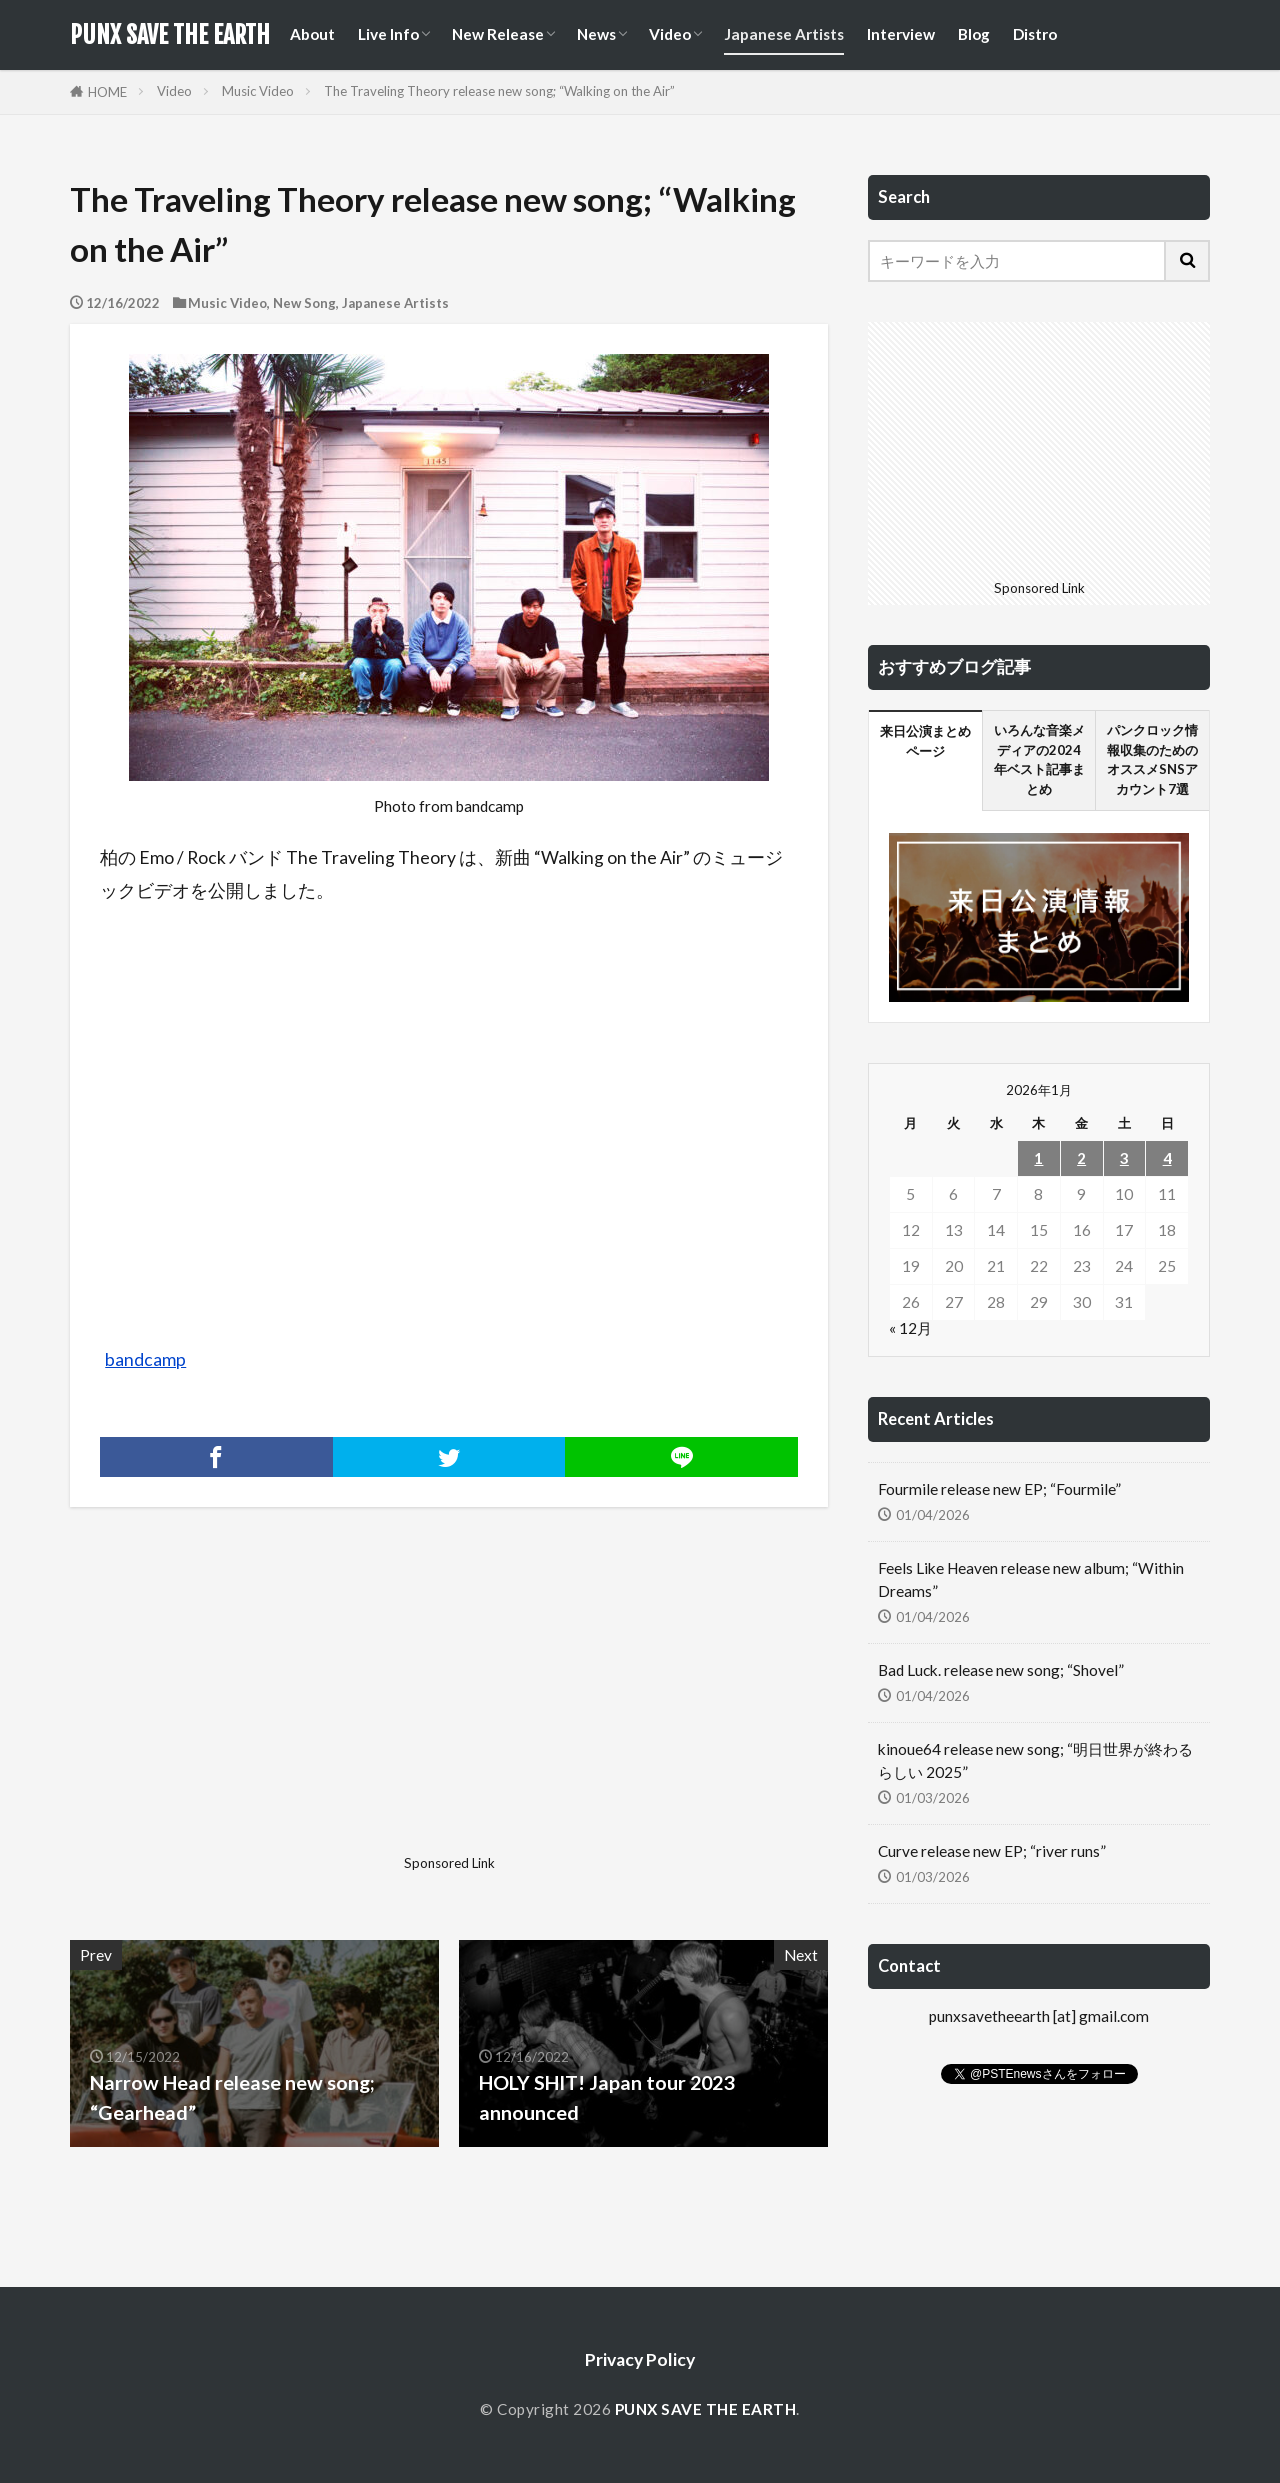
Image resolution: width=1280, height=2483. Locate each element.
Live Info (388, 34)
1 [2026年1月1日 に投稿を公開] (1038, 1158)
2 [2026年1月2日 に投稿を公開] (1081, 1158)
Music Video (258, 91)
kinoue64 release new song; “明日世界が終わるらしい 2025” (1035, 1760)
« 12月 (910, 1328)
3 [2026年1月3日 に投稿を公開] (1124, 1158)
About (312, 34)
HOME (107, 92)
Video (670, 34)
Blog (974, 34)
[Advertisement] (257, 1707)
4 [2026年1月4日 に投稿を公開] (1167, 1158)
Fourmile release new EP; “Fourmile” (999, 1489)
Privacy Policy (640, 2359)
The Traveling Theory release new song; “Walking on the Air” (499, 91)
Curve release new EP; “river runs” (992, 1851)
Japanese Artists (784, 34)
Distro (1035, 34)
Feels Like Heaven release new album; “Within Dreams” (1031, 1579)
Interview (901, 34)
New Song (304, 303)
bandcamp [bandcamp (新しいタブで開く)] (145, 1359)
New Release (498, 34)
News (596, 34)
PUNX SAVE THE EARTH (170, 35)
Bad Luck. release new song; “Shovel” (1001, 1670)
